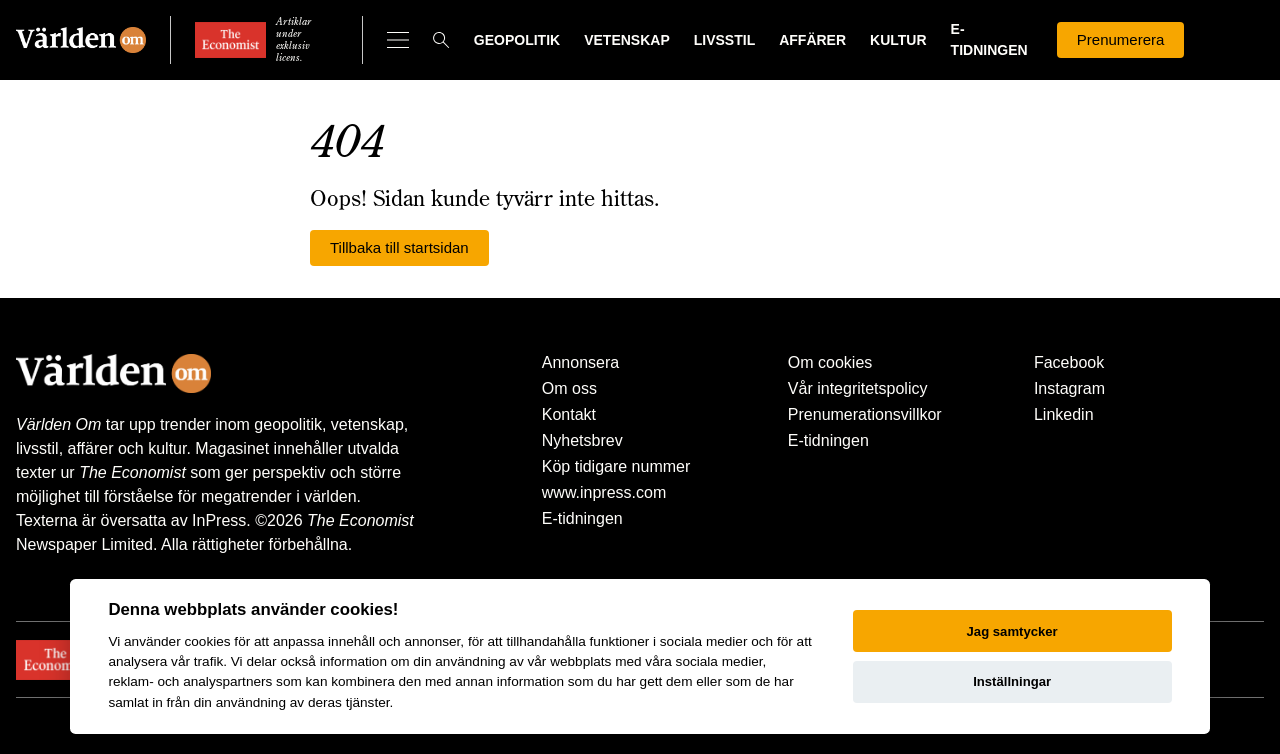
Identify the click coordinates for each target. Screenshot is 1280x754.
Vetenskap (627, 40)
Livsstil (724, 40)
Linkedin (1064, 414)
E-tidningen (582, 518)
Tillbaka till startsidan (399, 247)
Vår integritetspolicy (858, 388)
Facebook (1069, 362)
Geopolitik (517, 40)
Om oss (569, 388)
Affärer (812, 40)
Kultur (898, 40)
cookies (207, 641)
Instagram (1069, 388)
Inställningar (1012, 681)
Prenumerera (1121, 39)
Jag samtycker (1012, 631)
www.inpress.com (604, 492)
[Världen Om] (81, 40)
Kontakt (569, 414)
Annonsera (580, 362)
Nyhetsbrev (582, 440)
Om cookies (830, 362)
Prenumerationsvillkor (865, 414)
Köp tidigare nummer (616, 466)
